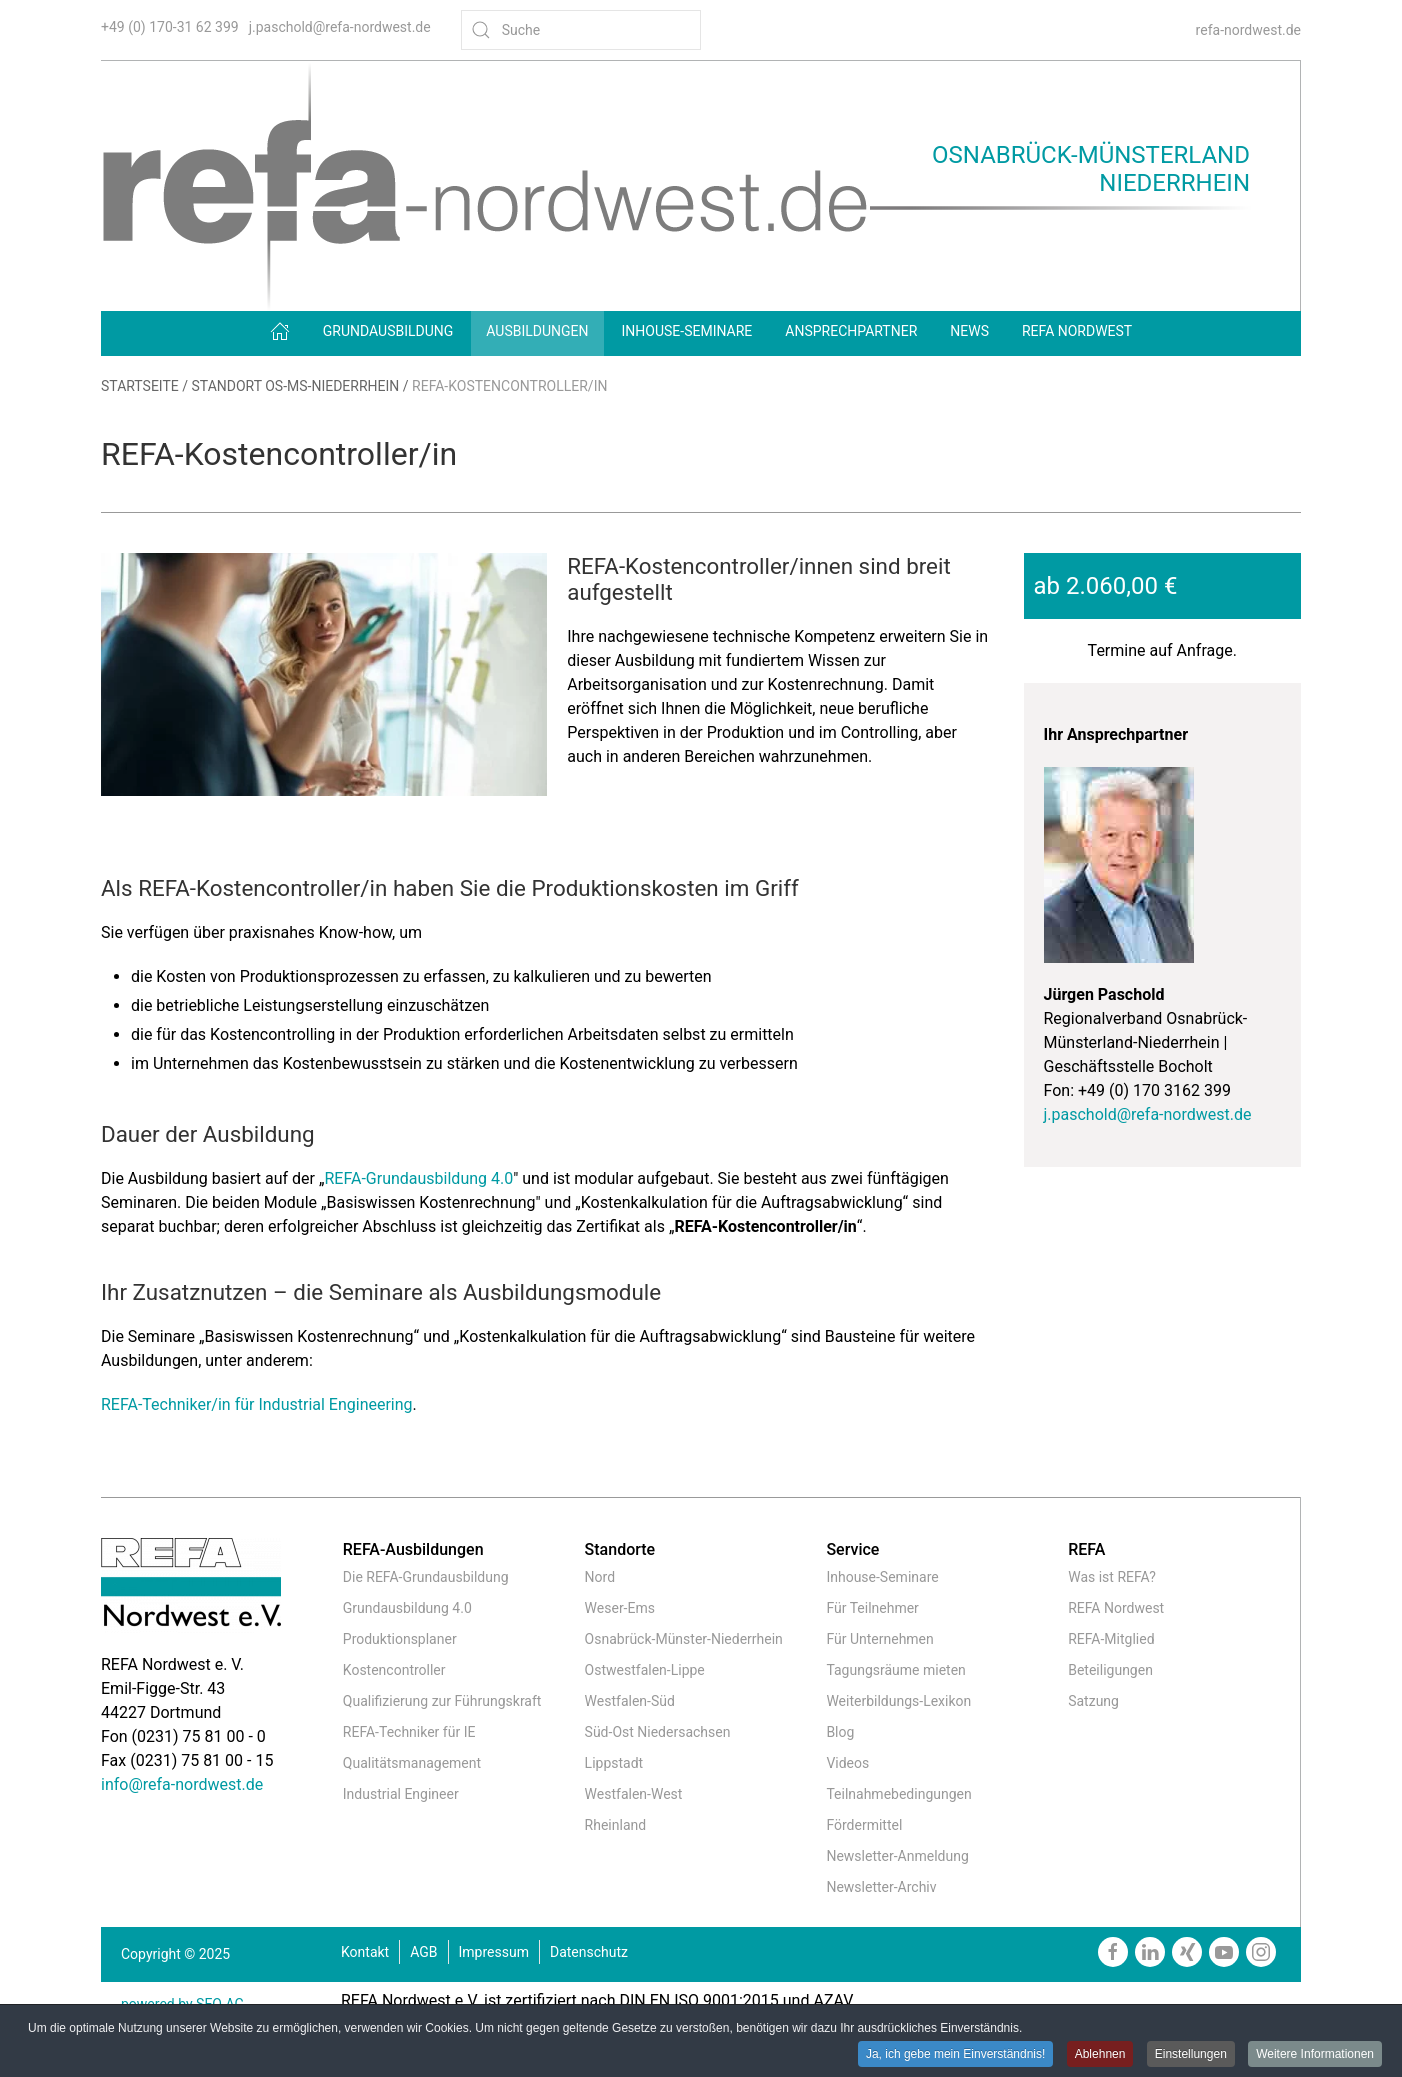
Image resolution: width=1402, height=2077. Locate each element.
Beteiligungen (1110, 1670)
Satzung (1093, 1701)
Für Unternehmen (879, 1639)
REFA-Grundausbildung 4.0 (418, 1178)
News (969, 331)
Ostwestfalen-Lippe (645, 1670)
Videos (847, 1763)
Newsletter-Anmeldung (897, 1856)
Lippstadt (614, 1763)
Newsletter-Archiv (881, 1887)
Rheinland (616, 1825)
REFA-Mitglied (1111, 1639)
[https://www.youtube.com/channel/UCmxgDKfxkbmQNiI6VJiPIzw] (1224, 1952)
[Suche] (581, 30)
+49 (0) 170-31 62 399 (170, 27)
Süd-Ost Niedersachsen (658, 1732)
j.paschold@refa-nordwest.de (340, 27)
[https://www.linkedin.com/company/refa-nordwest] (1150, 1952)
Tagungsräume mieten (895, 1670)
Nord (600, 1577)
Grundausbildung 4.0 (407, 1608)
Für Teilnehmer (872, 1608)
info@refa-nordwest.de (182, 1784)
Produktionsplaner (400, 1639)
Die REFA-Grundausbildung (426, 1577)
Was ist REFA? (1112, 1577)
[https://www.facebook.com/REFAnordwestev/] (1113, 1952)
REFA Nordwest (1077, 331)
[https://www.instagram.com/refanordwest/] (1261, 1952)
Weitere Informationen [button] (1315, 2054)
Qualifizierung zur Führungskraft (442, 1701)
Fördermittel (864, 1825)
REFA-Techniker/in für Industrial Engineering (257, 1404)
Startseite (140, 386)
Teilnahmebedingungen (898, 1794)
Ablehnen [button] (1100, 2054)
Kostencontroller (394, 1670)
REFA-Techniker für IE (409, 1732)
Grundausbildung (388, 331)
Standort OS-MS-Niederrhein (296, 386)
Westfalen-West (634, 1794)
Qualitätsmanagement (412, 1763)
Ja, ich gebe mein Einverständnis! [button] (955, 2054)
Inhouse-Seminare (687, 331)
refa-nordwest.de (1248, 30)
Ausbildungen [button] (537, 331)
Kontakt (365, 1952)
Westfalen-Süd (630, 1701)
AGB (423, 1952)
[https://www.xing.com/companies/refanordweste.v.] (1187, 1952)
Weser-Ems (620, 1608)
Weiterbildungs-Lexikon (898, 1701)
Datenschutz (589, 1952)
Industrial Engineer (401, 1794)
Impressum (494, 1952)
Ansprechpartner (851, 331)
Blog (840, 1732)
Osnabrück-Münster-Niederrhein (684, 1639)
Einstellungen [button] (1191, 2054)
